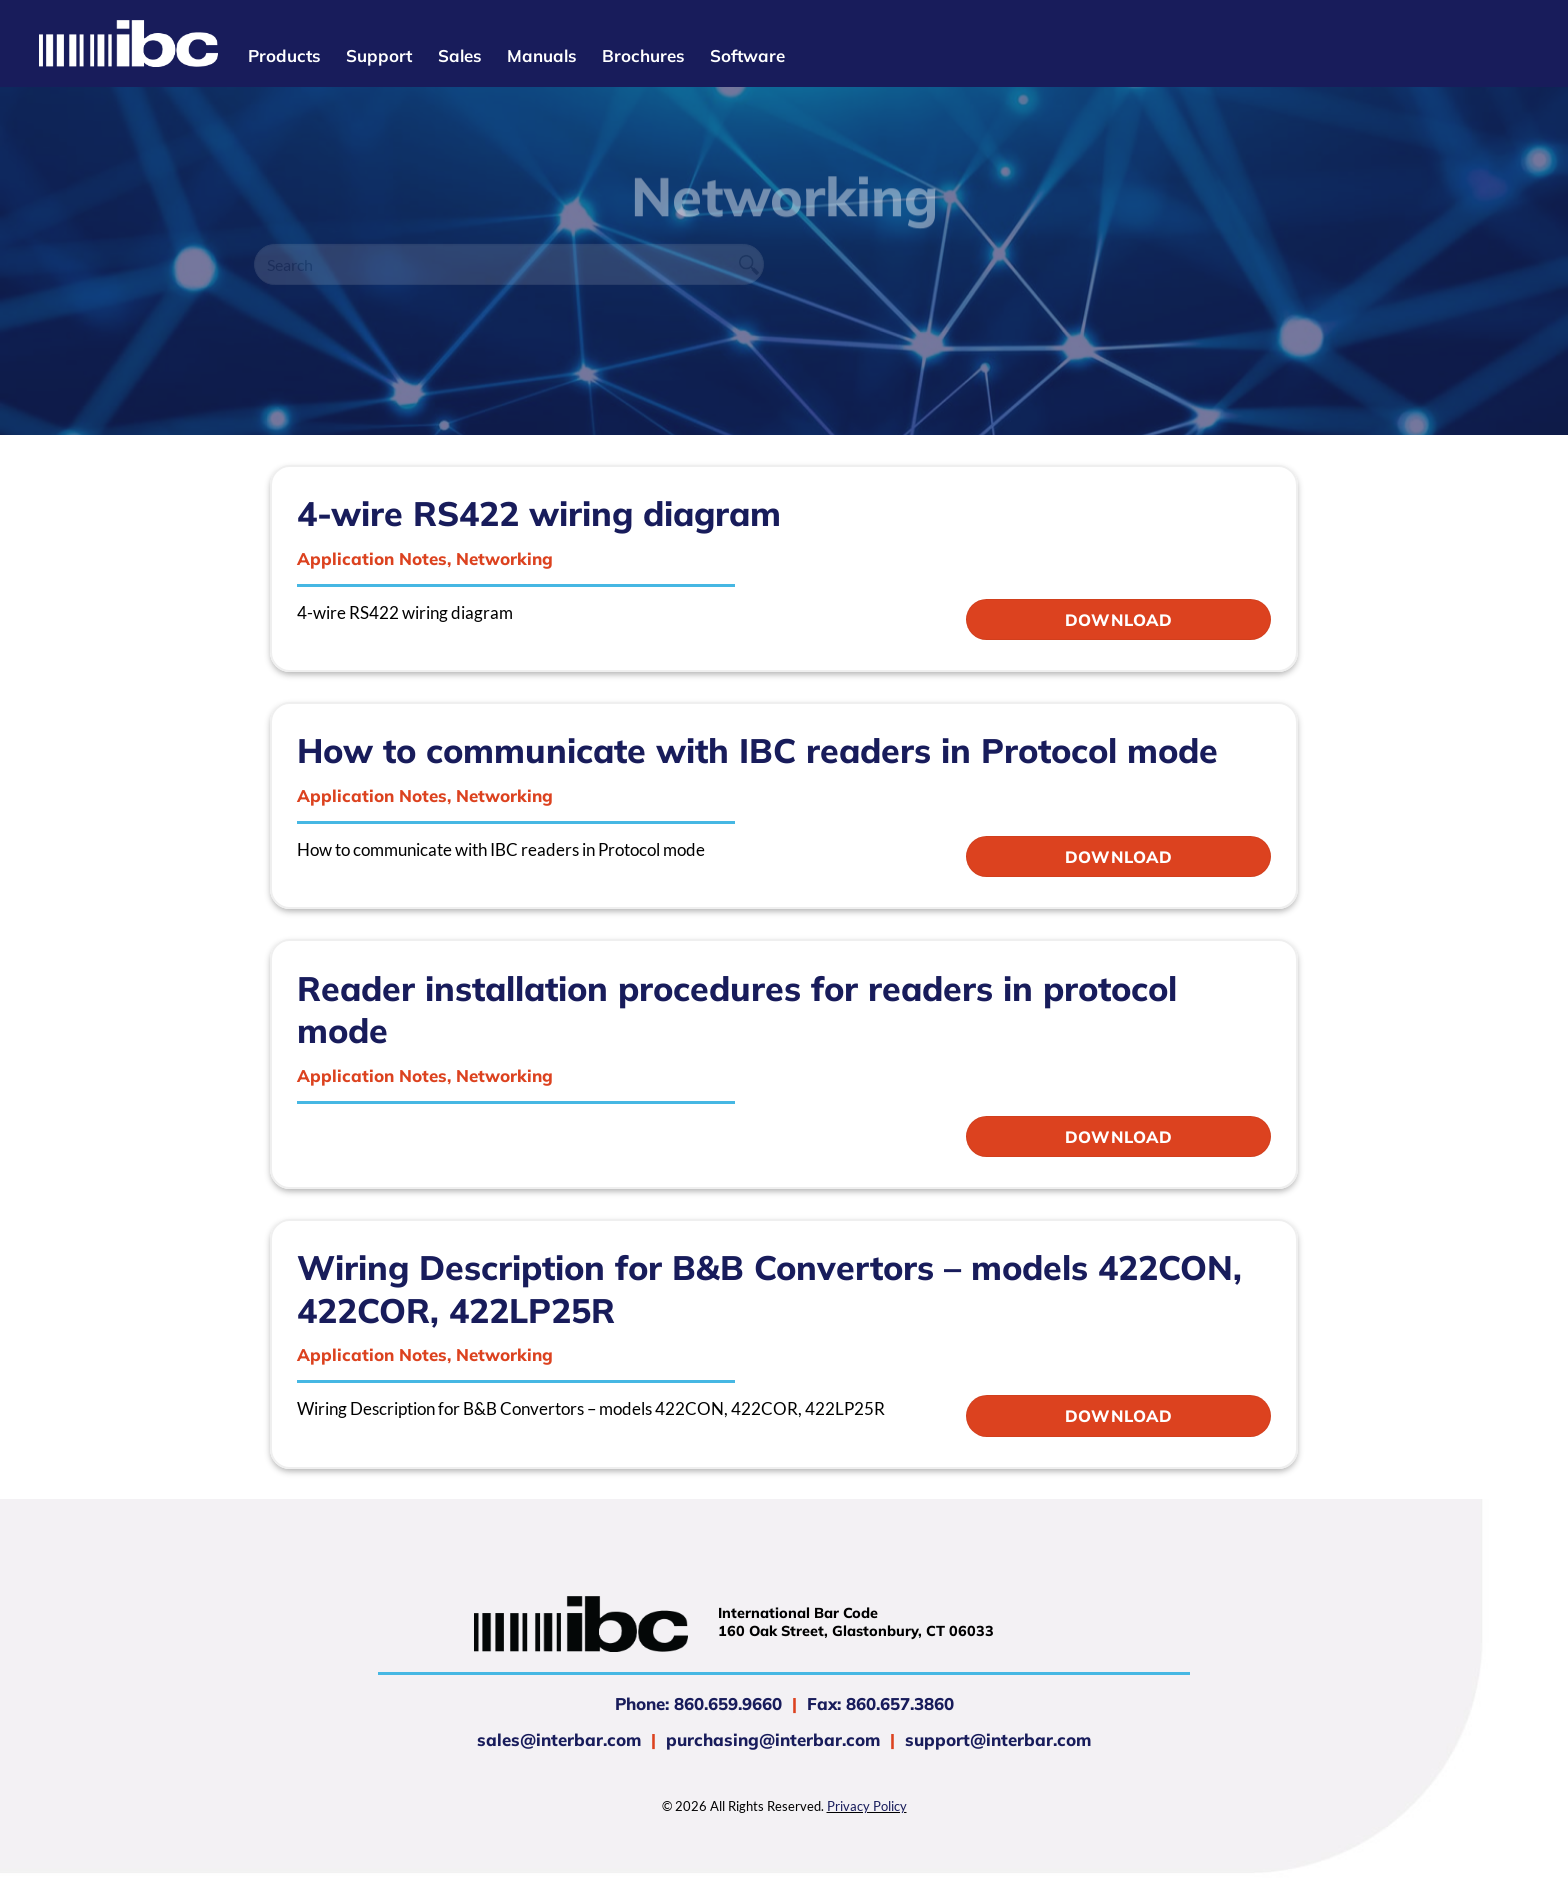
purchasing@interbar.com (773, 1739)
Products (284, 55)
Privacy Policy (867, 1806)
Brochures (643, 55)
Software (747, 55)
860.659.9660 (728, 1703)
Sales (459, 55)
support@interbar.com (995, 1739)
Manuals (541, 55)
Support (379, 55)
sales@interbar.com (559, 1739)
